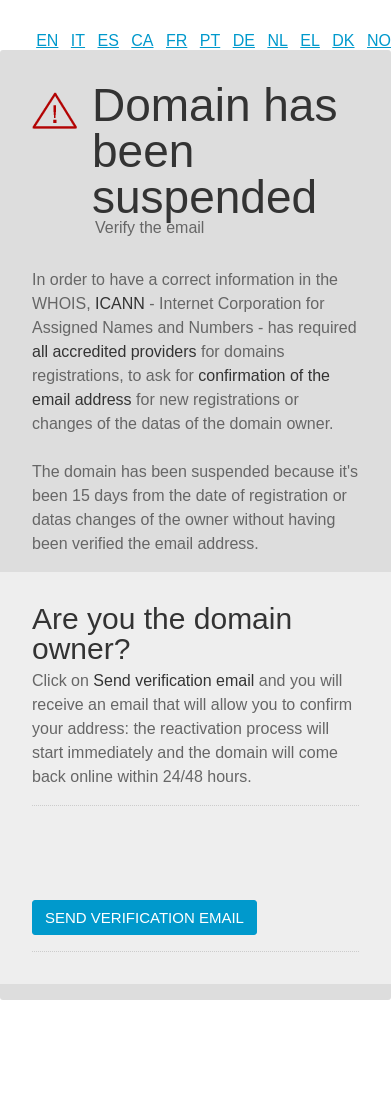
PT (210, 40)
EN (47, 40)
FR (176, 40)
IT (78, 40)
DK (343, 40)
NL (277, 40)
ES (108, 40)
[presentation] (184, 861)
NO (379, 40)
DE (244, 40)
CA (142, 40)
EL (310, 40)
